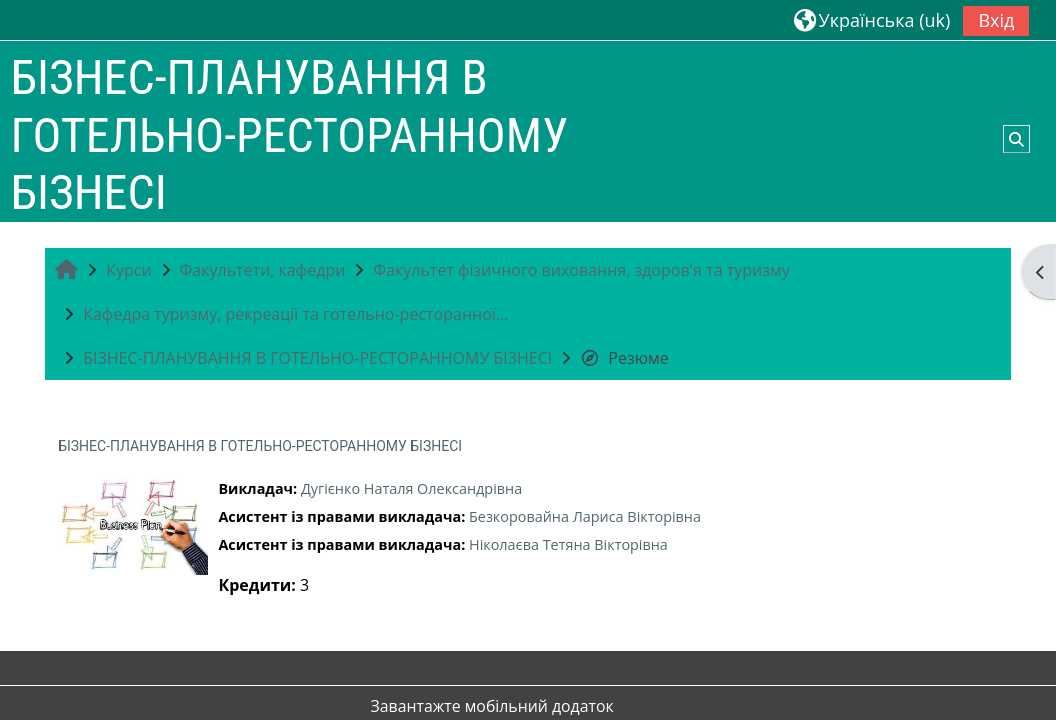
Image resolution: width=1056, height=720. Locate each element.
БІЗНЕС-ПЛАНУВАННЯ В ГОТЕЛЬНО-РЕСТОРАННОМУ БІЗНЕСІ (260, 446)
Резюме (624, 358)
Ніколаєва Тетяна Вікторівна (568, 544)
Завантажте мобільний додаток (492, 706)
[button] (871, 19)
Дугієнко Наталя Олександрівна (411, 488)
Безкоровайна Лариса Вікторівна (585, 516)
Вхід (996, 20)
